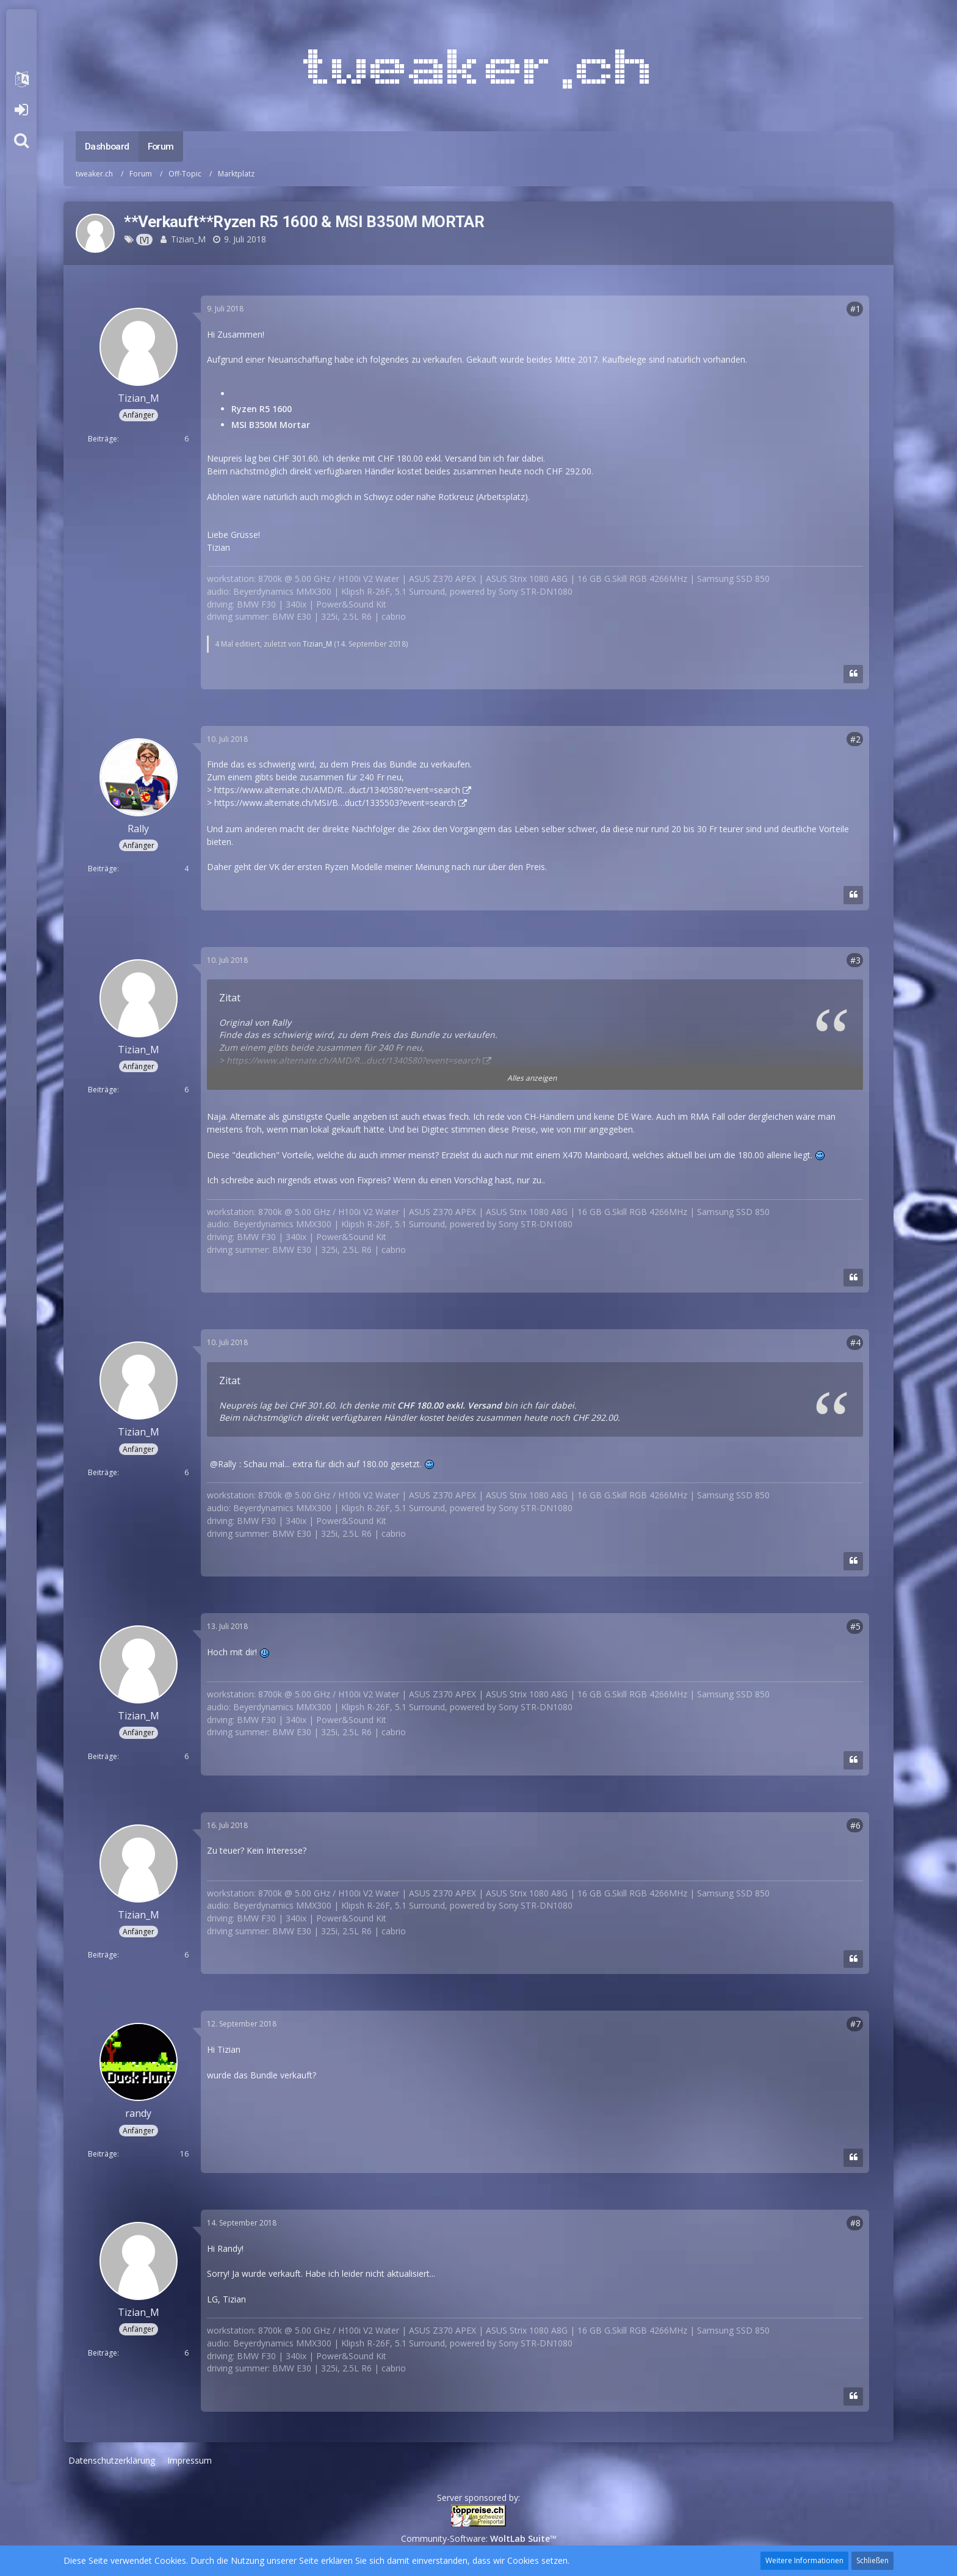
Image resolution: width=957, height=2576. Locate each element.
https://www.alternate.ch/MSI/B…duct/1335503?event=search (335, 802)
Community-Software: (479, 2538)
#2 (855, 739)
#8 (855, 2223)
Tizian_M (188, 239)
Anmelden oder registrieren (21, 110)
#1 (855, 308)
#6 (855, 1825)
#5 (855, 1626)
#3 (855, 960)
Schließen (872, 2560)
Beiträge (102, 439)
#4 (855, 1342)
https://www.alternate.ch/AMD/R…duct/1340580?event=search (337, 790)
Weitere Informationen (804, 2560)
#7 (855, 2024)
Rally (227, 1464)
